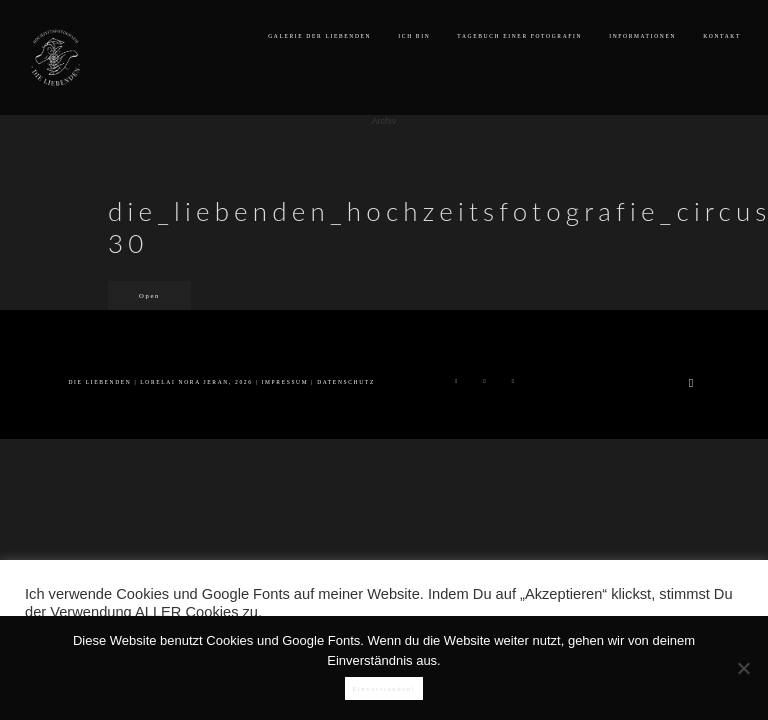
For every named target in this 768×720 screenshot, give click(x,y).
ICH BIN (414, 36)
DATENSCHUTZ (346, 382)
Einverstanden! (383, 688)
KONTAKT (722, 36)
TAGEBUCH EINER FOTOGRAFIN (519, 36)
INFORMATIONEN (642, 36)
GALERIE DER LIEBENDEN (319, 36)
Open (149, 295)
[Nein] (743, 668)
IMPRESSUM (285, 382)
